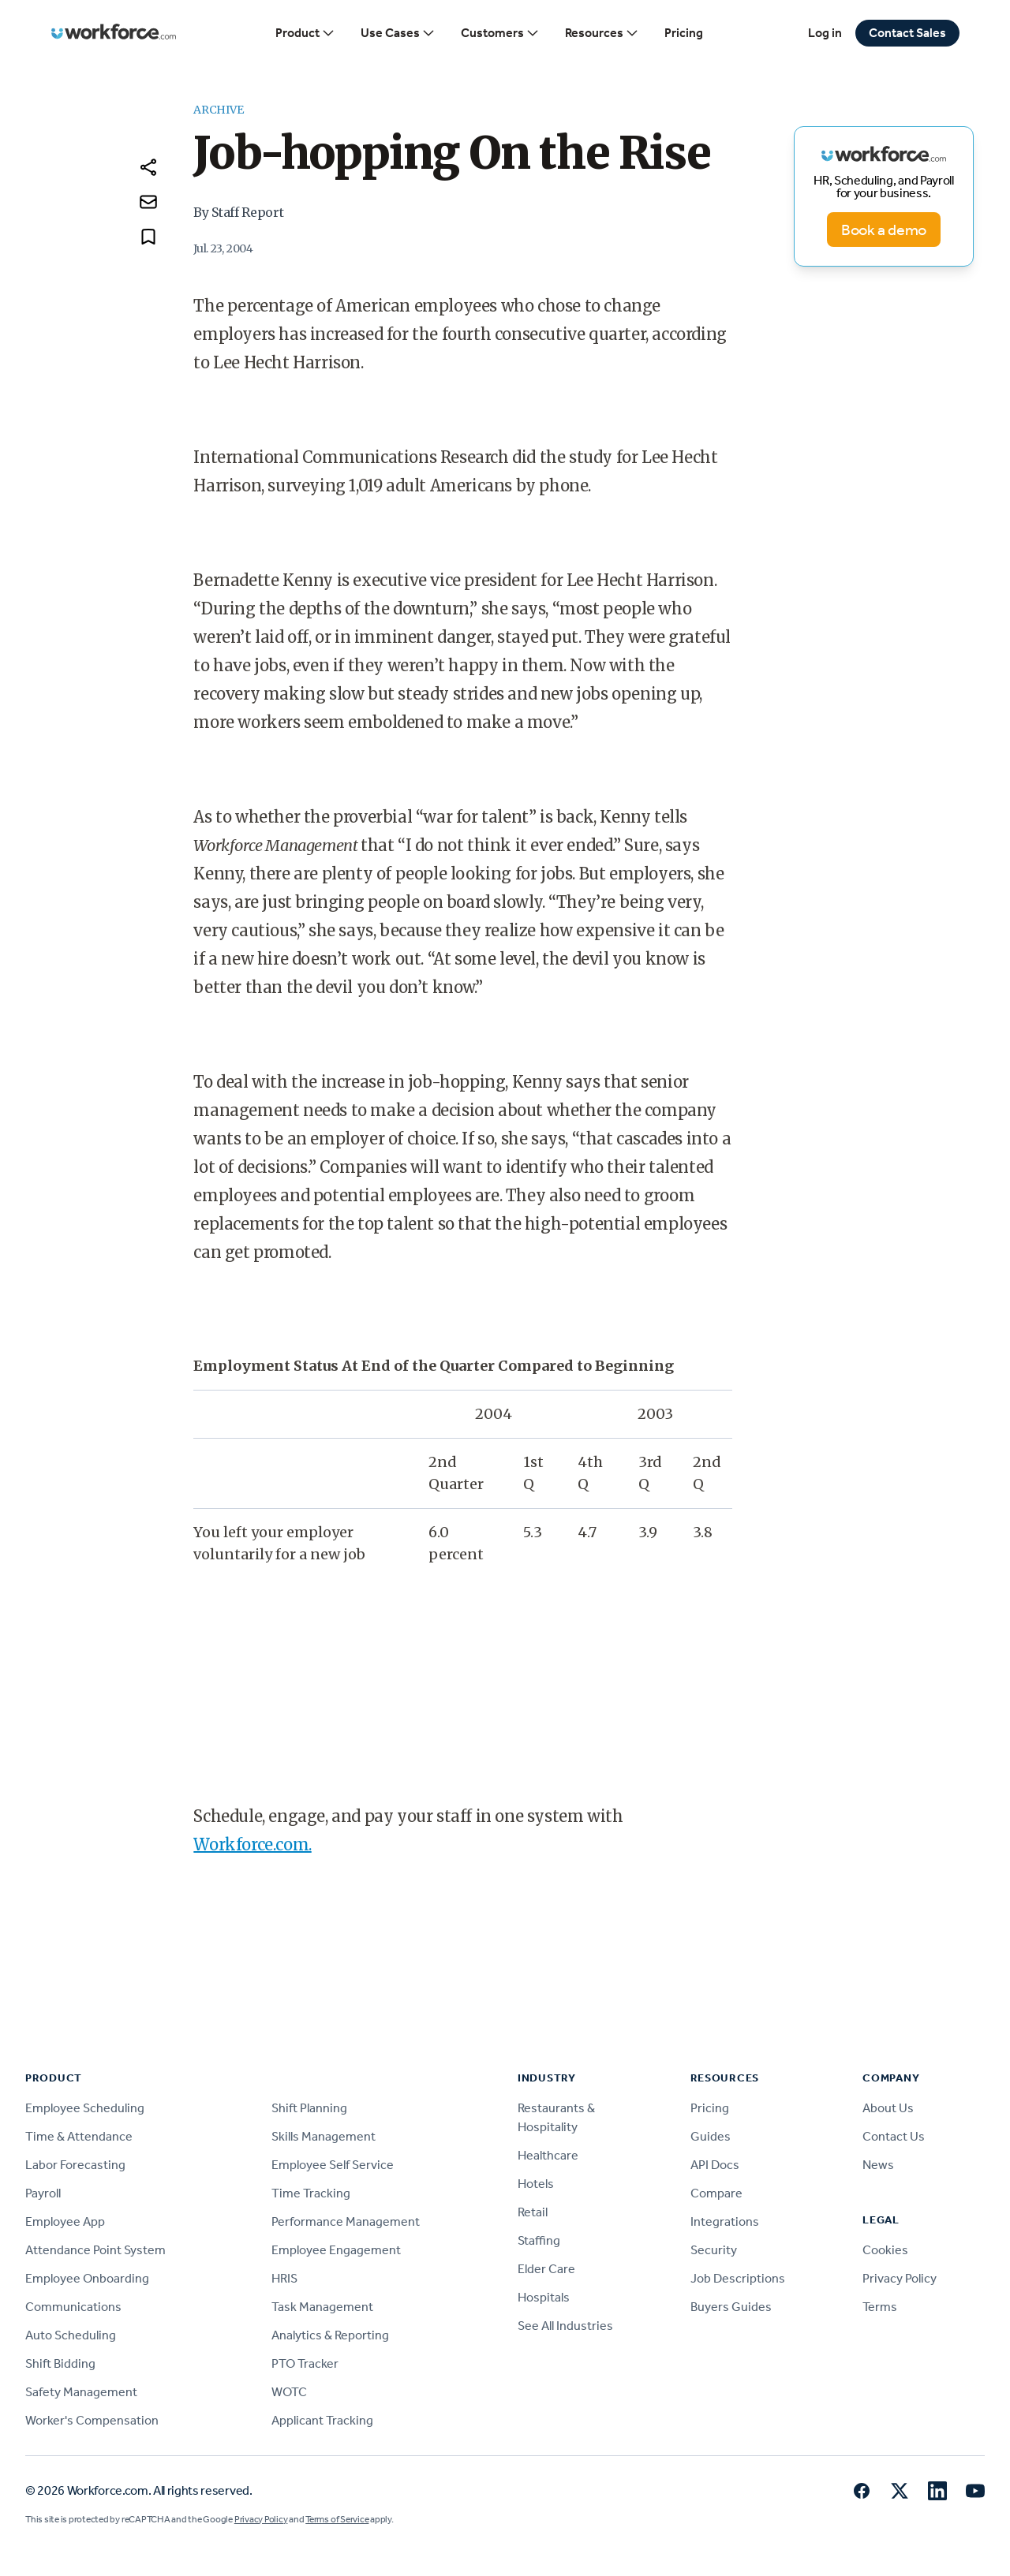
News (878, 2164)
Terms (879, 2306)
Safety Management (81, 2391)
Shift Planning (309, 2107)
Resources (602, 33)
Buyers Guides (731, 2306)
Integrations (724, 2221)
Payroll (43, 2193)
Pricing (683, 32)
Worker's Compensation (92, 2420)
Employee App (65, 2221)
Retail (533, 2212)
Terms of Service (336, 2519)
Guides (710, 2136)
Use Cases (398, 33)
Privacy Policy (899, 2278)
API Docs (714, 2164)
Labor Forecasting (75, 2164)
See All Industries (565, 2325)
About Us (888, 2107)
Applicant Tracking (322, 2420)
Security (713, 2249)
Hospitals (544, 2297)
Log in (825, 32)
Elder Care (546, 2268)
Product (305, 33)
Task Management (322, 2306)
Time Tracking (310, 2193)
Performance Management (345, 2221)
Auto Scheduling (70, 2335)
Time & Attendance (79, 2136)
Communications (73, 2306)
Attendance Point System (95, 2249)
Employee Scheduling (84, 2107)
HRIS (284, 2278)
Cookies (885, 2249)
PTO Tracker (305, 2363)
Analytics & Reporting (330, 2335)
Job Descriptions (737, 2278)
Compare (716, 2193)
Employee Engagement (336, 2249)
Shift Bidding (60, 2363)
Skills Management (323, 2136)
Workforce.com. (252, 1844)
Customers (500, 33)
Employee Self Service (332, 2164)
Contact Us (893, 2136)
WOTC (289, 2391)
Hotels (536, 2183)
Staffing (539, 2240)
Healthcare (548, 2155)
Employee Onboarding (87, 2278)
